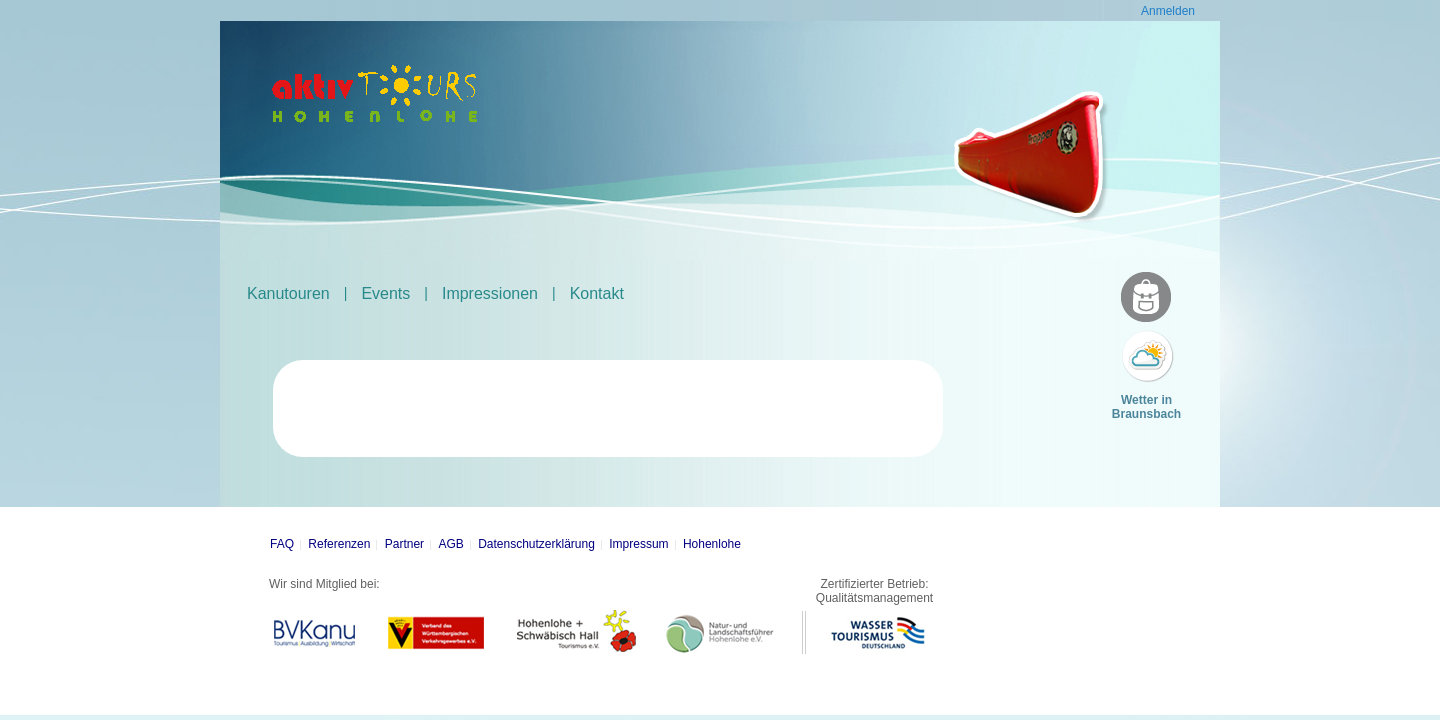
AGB (450, 544)
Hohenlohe (712, 544)
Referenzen (339, 544)
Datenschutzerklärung (536, 544)
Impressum (638, 544)
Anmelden (1168, 11)
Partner (404, 544)
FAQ (282, 544)
